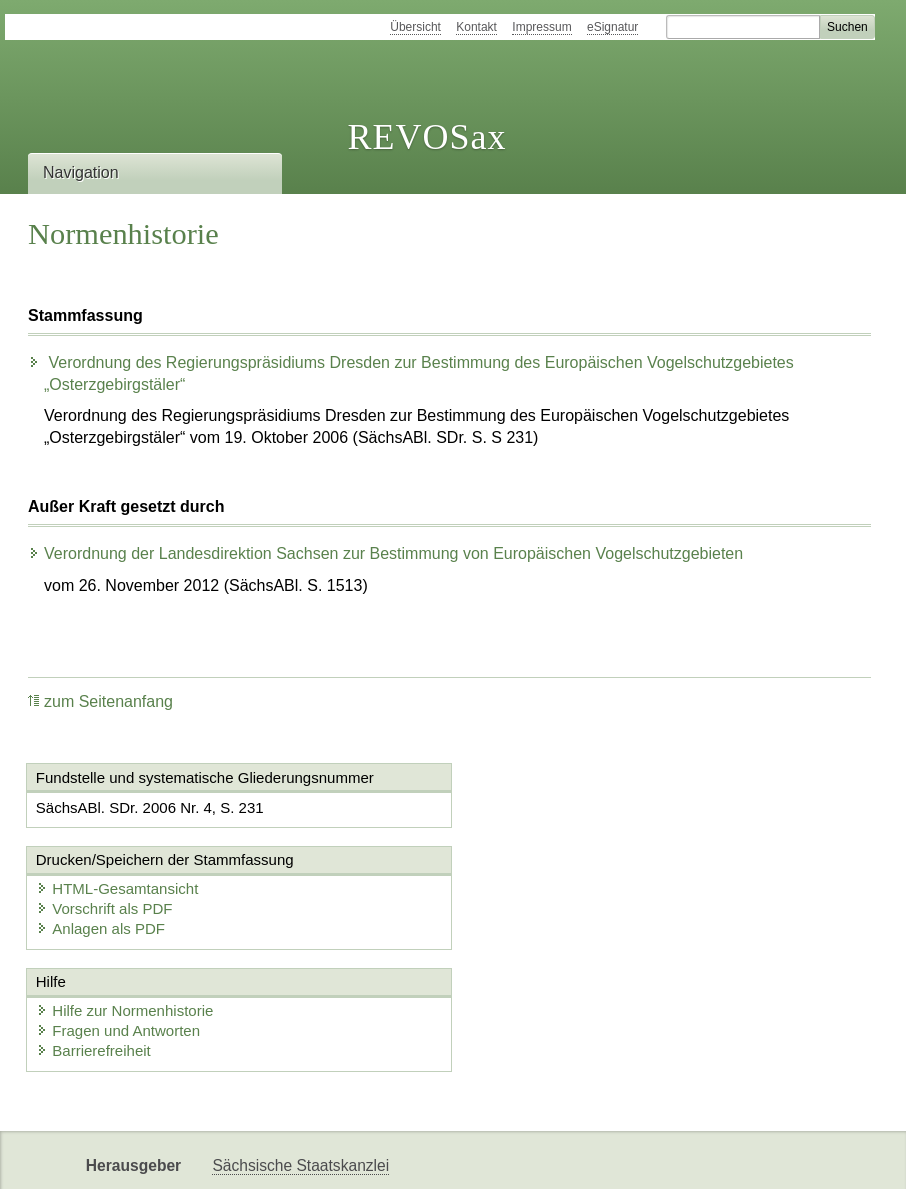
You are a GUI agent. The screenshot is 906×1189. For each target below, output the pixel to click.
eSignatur (612, 27)
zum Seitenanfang (100, 701)
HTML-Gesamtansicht (560, 806)
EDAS (441, 1156)
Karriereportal (353, 1156)
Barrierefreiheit (94, 969)
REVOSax (426, 137)
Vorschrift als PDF (547, 826)
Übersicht (415, 27)
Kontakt (476, 27)
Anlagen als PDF (543, 846)
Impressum (541, 27)
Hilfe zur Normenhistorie (125, 929)
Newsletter (249, 1156)
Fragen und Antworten (119, 949)
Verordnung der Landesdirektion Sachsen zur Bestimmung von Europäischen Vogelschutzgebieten (385, 553)
